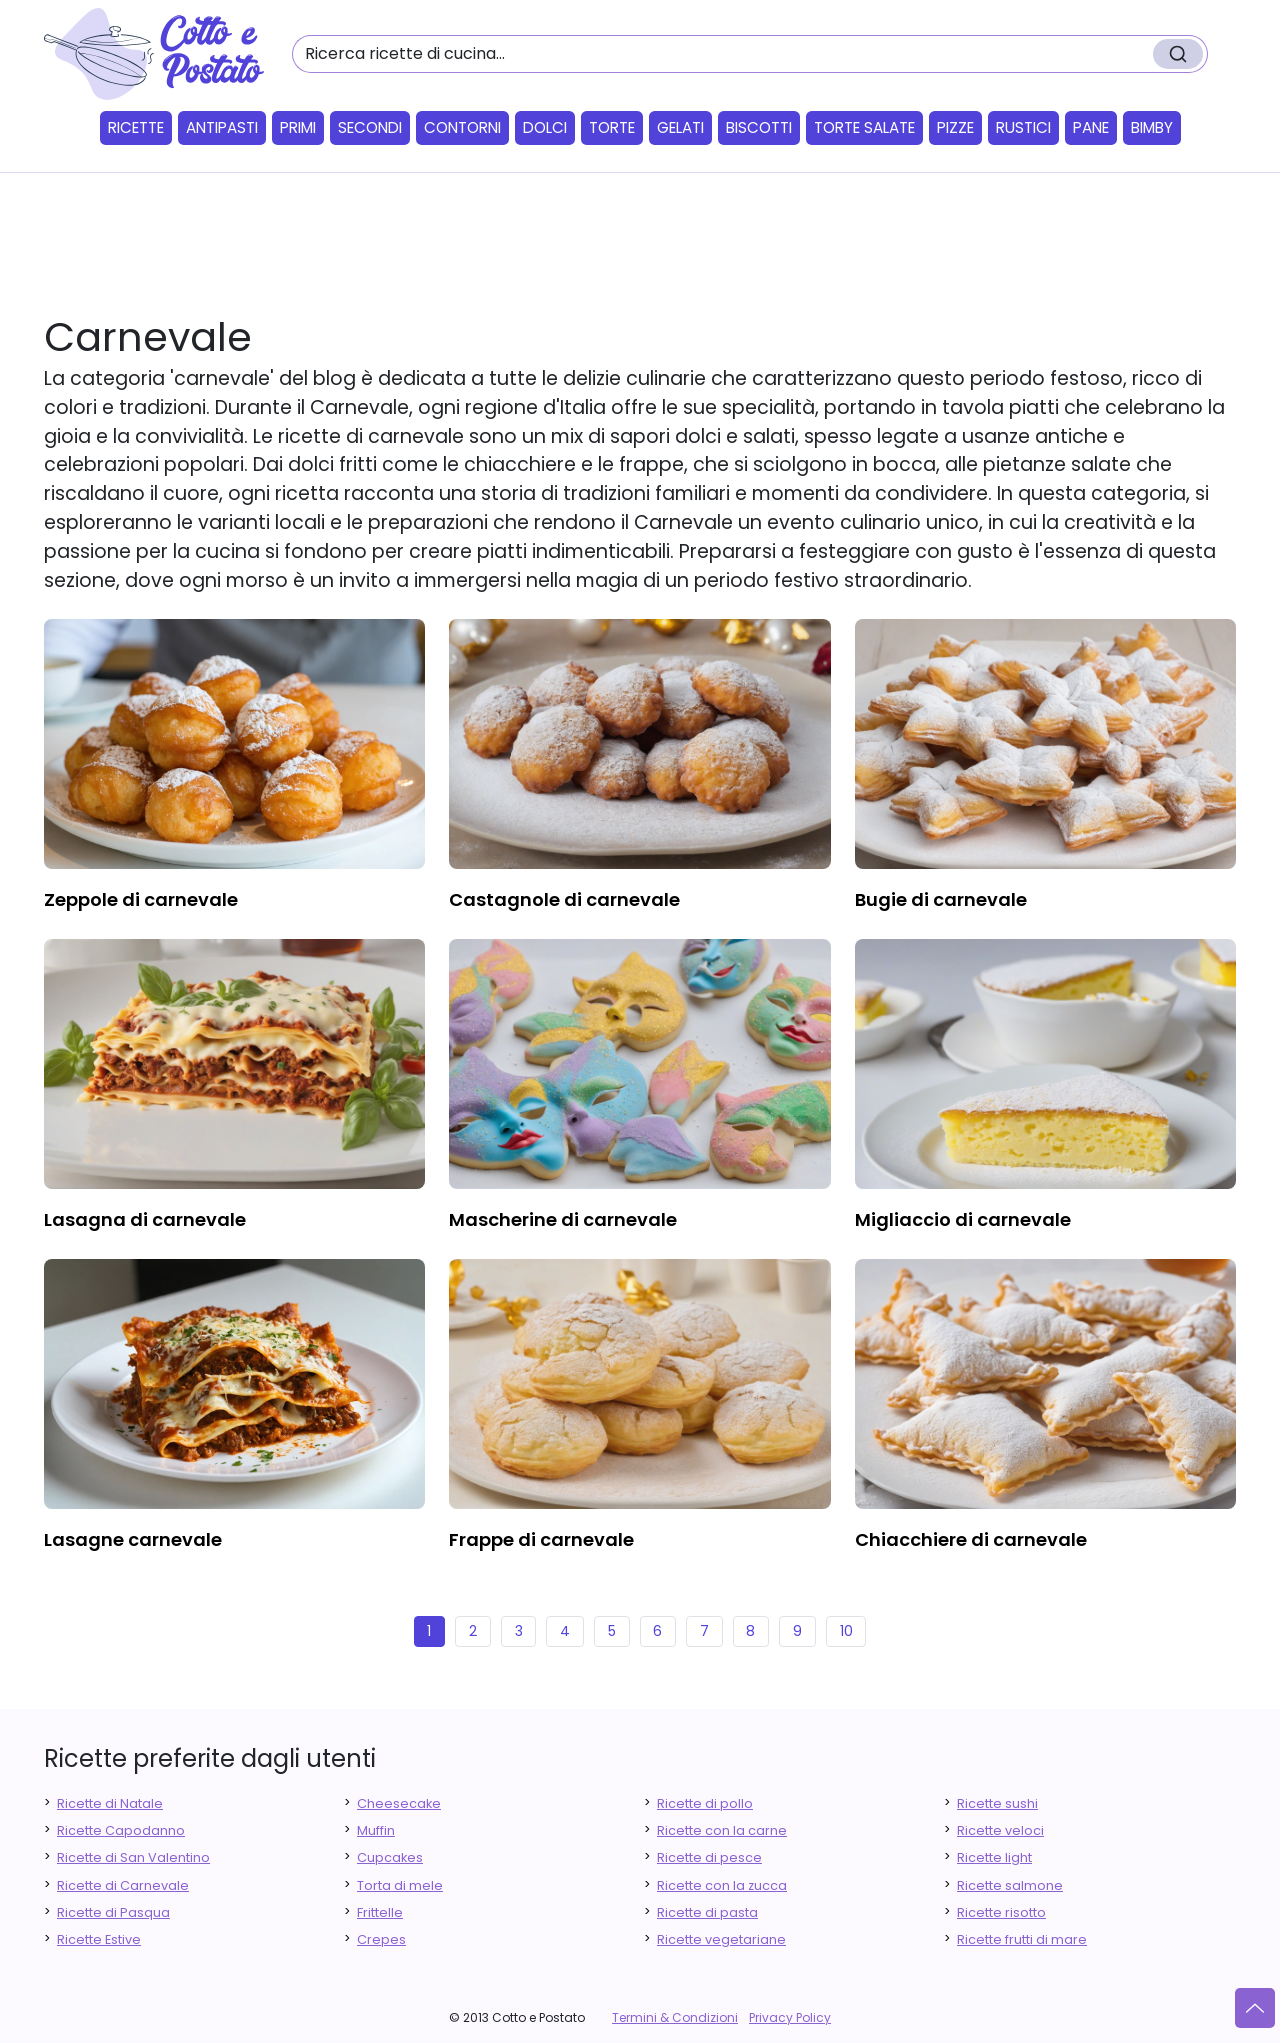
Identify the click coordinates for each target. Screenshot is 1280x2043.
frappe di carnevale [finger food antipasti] (541, 1539)
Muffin (376, 1830)
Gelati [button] (680, 127)
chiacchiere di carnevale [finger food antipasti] (971, 1539)
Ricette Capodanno (121, 1830)
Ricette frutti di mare (1022, 1939)
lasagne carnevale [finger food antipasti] (133, 1539)
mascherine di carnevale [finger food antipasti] (563, 1219)
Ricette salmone (1010, 1885)
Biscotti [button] (759, 127)
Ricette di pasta (707, 1912)
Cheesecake (399, 1803)
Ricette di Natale (110, 1803)
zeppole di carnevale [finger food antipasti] (141, 899)
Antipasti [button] (222, 127)
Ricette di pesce (709, 1857)
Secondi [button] (370, 127)
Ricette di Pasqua (113, 1912)
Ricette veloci (1000, 1830)
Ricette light (994, 1857)
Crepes (381, 1939)
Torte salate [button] (864, 127)
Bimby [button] (1152, 127)
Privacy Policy (790, 2017)
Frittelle (380, 1912)
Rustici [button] (1023, 127)
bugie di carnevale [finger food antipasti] (941, 899)
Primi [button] (298, 127)
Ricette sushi (997, 1803)
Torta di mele (400, 1885)
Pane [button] (1091, 127)
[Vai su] (1255, 2008)
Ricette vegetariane (721, 1939)
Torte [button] (612, 127)
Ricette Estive (99, 1939)
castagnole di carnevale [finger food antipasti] (564, 899)
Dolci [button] (545, 127)
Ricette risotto (1001, 1912)
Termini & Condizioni (675, 2017)
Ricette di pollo (705, 1803)
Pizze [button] (955, 127)
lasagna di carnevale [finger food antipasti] (145, 1219)
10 (846, 1631)
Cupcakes (390, 1857)
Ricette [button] (136, 127)
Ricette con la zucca (722, 1885)
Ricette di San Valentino (133, 1857)
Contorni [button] (462, 127)
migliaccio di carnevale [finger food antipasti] (963, 1219)
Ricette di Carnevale (123, 1885)
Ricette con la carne (722, 1830)
